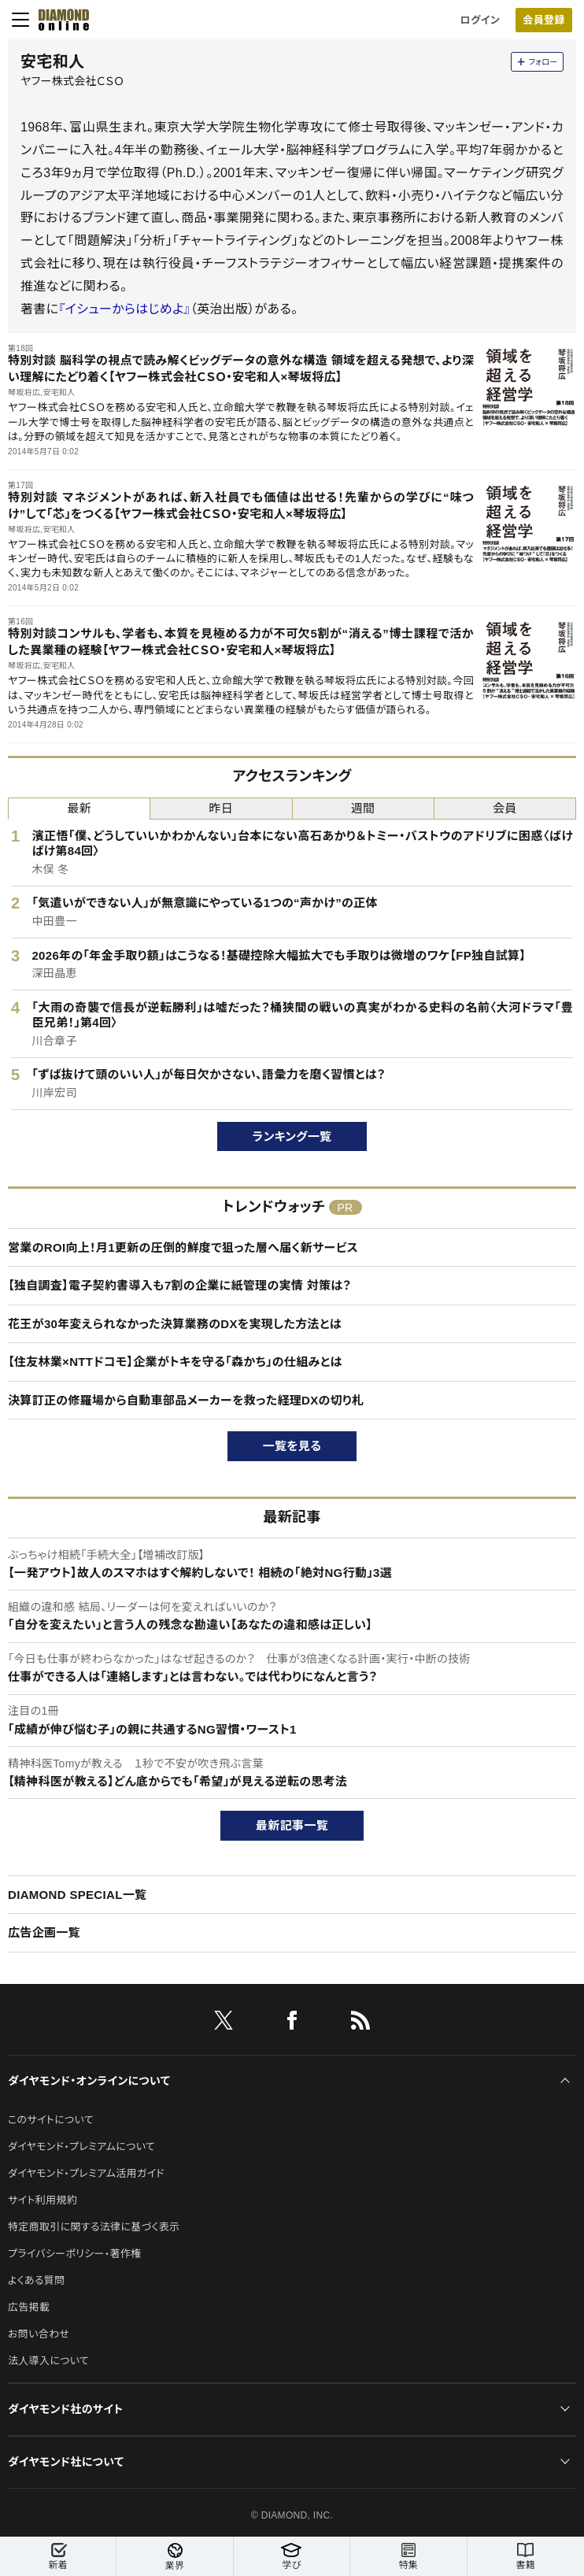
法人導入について (48, 2361)
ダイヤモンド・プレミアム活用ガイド (86, 2173)
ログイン (480, 20)
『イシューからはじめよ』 (124, 309)
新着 (58, 2556)
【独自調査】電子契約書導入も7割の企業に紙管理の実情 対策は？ (179, 1285)
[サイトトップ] (59, 20)
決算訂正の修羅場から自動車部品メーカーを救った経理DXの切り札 (186, 1400)
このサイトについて (51, 2120)
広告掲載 (29, 2307)
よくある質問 (36, 2280)
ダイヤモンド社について (66, 2462)
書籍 (526, 2556)
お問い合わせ (38, 2334)
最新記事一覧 (292, 1825)
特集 (408, 2556)
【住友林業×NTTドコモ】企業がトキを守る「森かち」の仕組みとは (175, 1361)
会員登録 (543, 20)
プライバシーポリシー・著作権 (75, 2254)
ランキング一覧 (292, 1136)
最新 (79, 808)
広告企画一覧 (44, 1932)
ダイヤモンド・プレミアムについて (81, 2146)
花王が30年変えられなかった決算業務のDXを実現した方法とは (175, 1324)
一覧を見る (292, 1446)
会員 (505, 808)
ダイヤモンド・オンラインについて (89, 2080)
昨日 (221, 808)
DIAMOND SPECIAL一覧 (77, 1894)
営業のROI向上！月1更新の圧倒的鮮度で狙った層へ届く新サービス (183, 1247)
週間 (363, 808)
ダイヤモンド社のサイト (65, 2409)
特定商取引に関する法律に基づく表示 (93, 2227)
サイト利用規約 (42, 2200)
